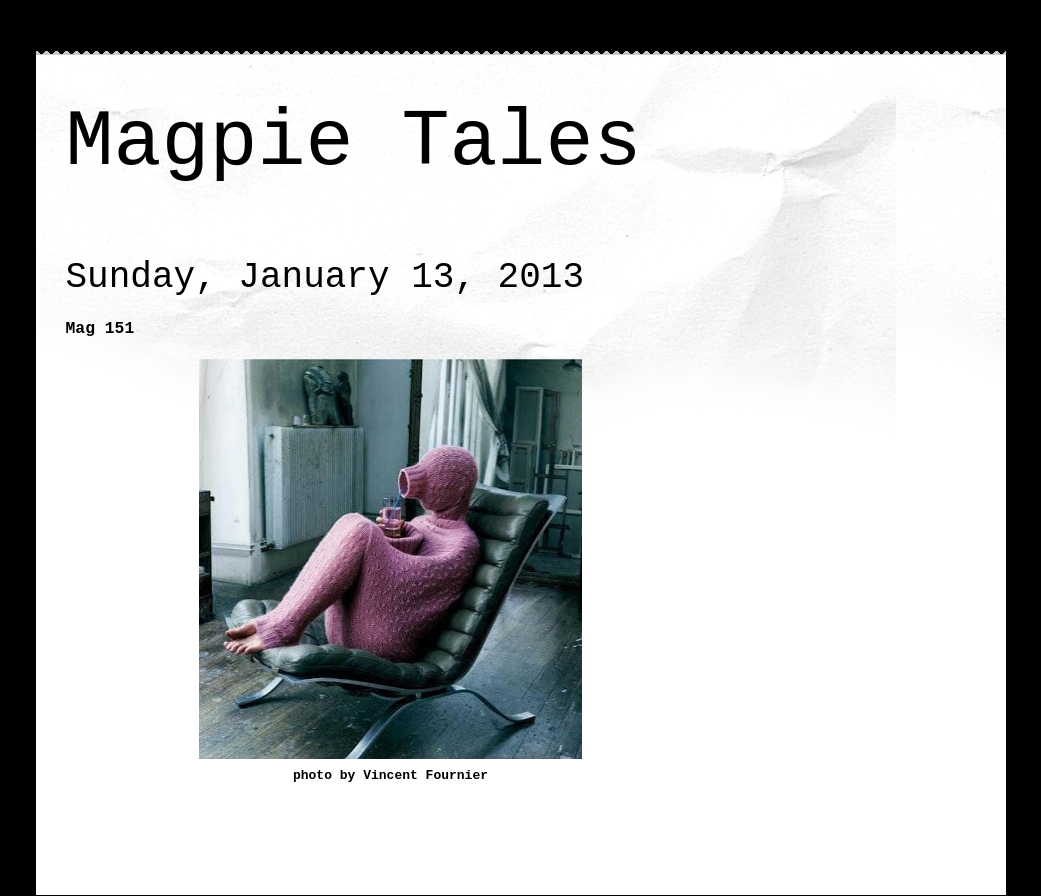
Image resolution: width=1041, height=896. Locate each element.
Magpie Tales (354, 142)
